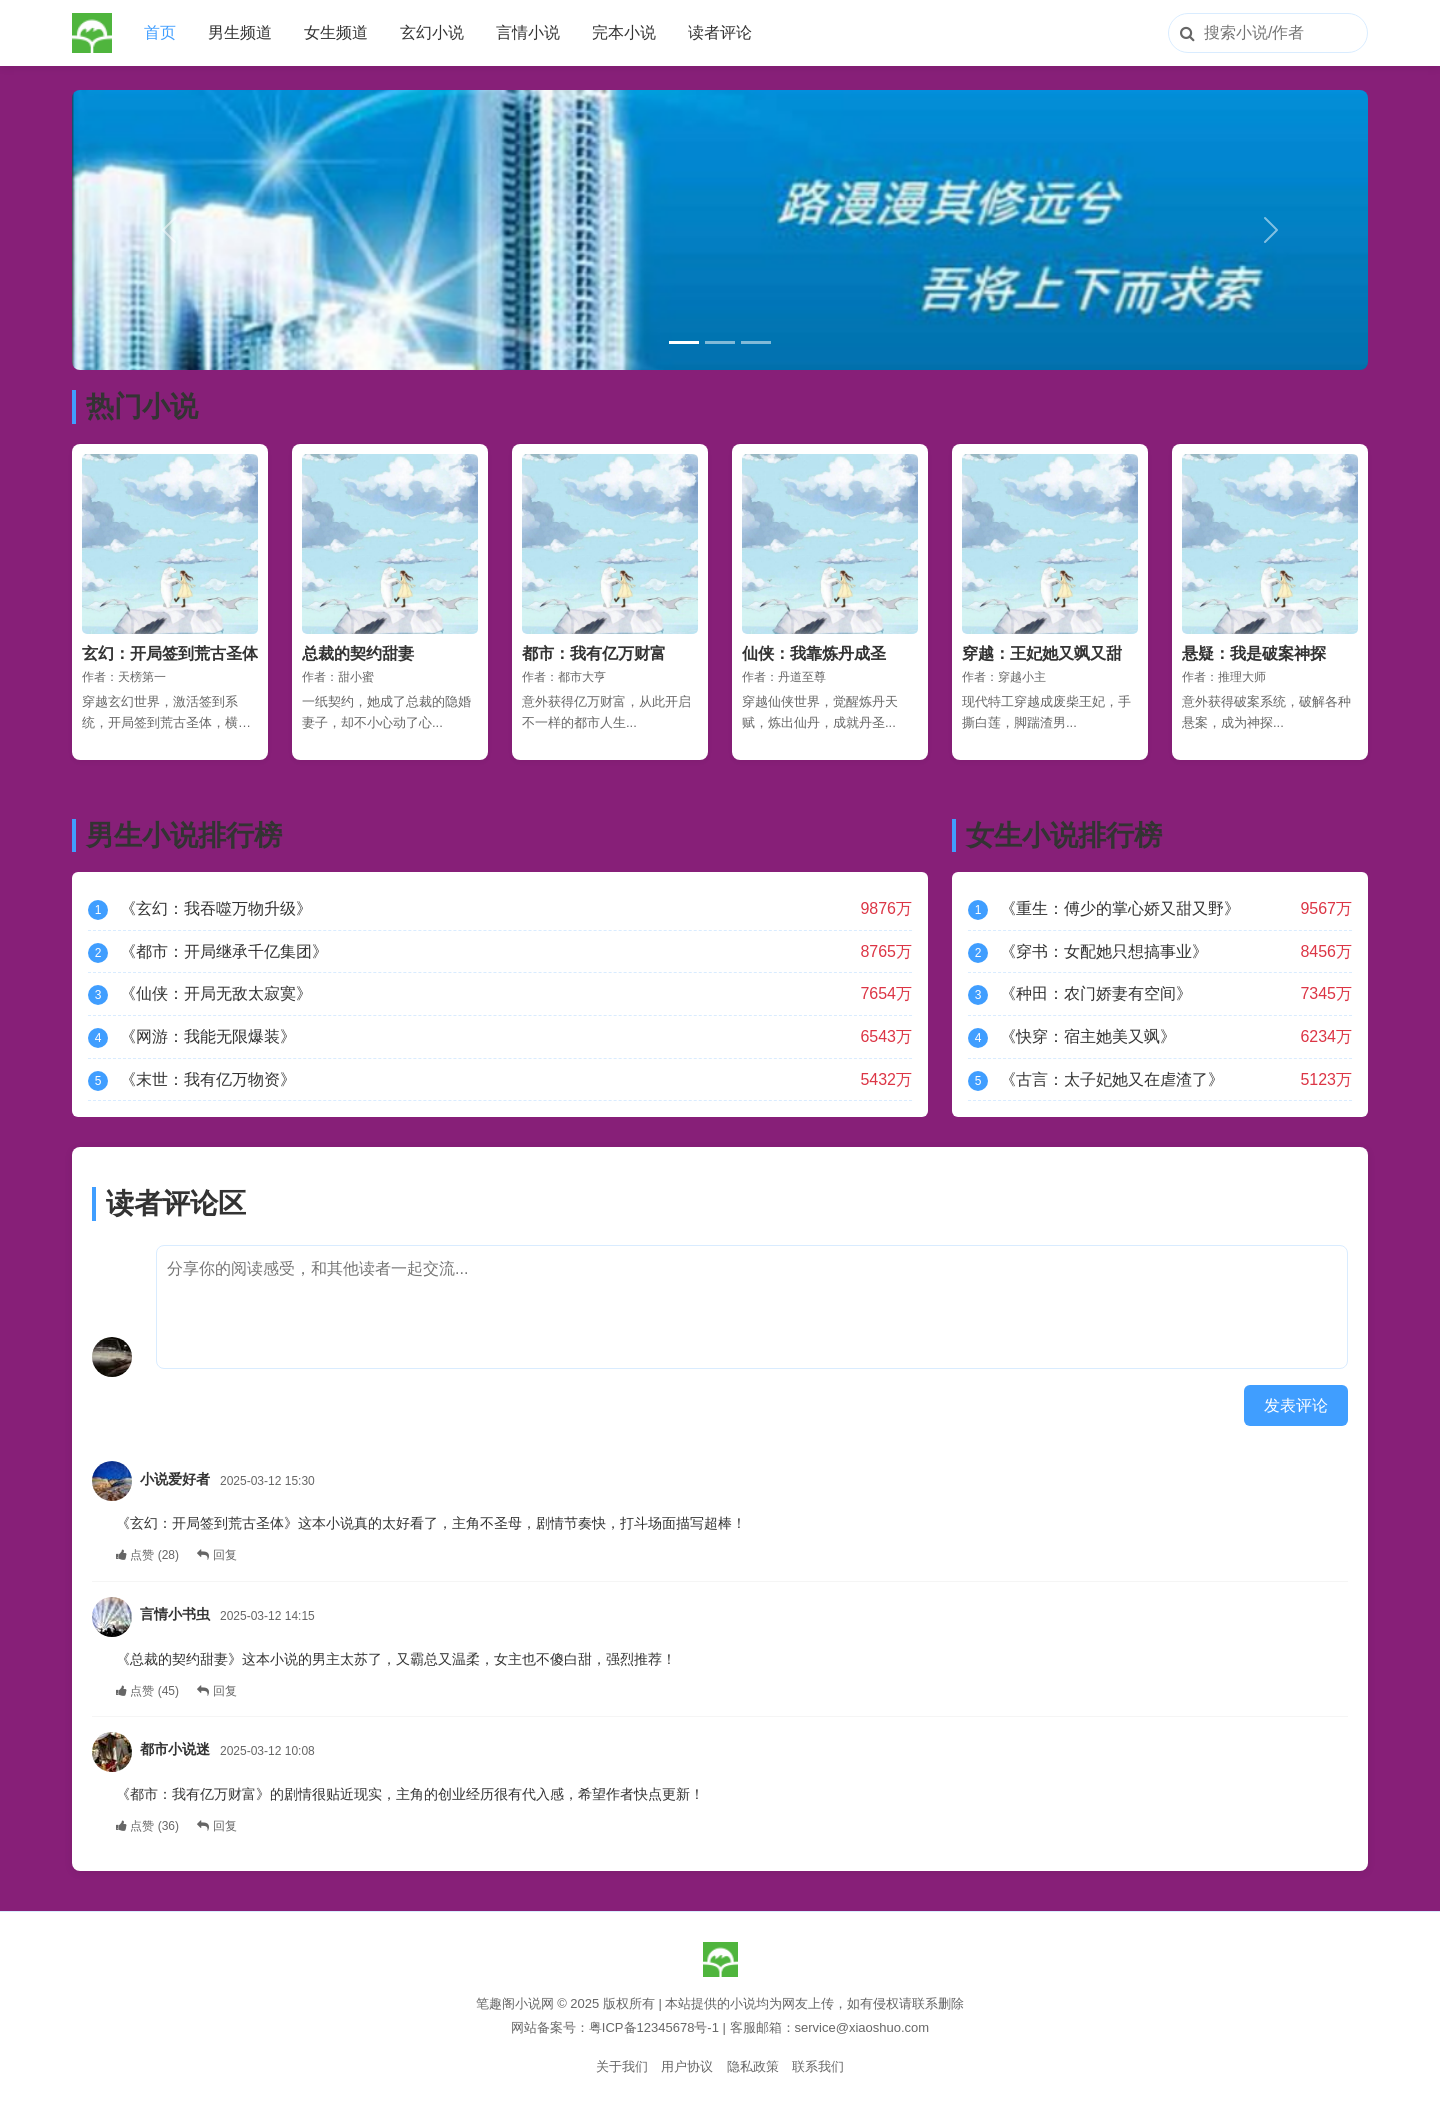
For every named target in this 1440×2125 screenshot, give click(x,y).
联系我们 (818, 2066)
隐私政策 (753, 2066)
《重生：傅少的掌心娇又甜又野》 (1120, 908)
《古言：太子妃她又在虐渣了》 (1112, 1079)
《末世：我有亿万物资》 (208, 1079)
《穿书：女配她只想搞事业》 (1104, 951)
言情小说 (528, 32)
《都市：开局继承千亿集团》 (224, 951)
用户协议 (687, 2066)
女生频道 (336, 32)
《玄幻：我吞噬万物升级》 (216, 908)
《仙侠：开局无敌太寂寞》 (216, 993)
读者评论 (720, 32)
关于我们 (622, 2066)
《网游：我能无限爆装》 (208, 1036)
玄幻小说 (432, 32)
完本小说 (624, 32)
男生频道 (240, 32)
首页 (160, 32)
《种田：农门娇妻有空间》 (1096, 993)
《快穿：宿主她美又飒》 (1088, 1036)
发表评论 (1296, 1405)
